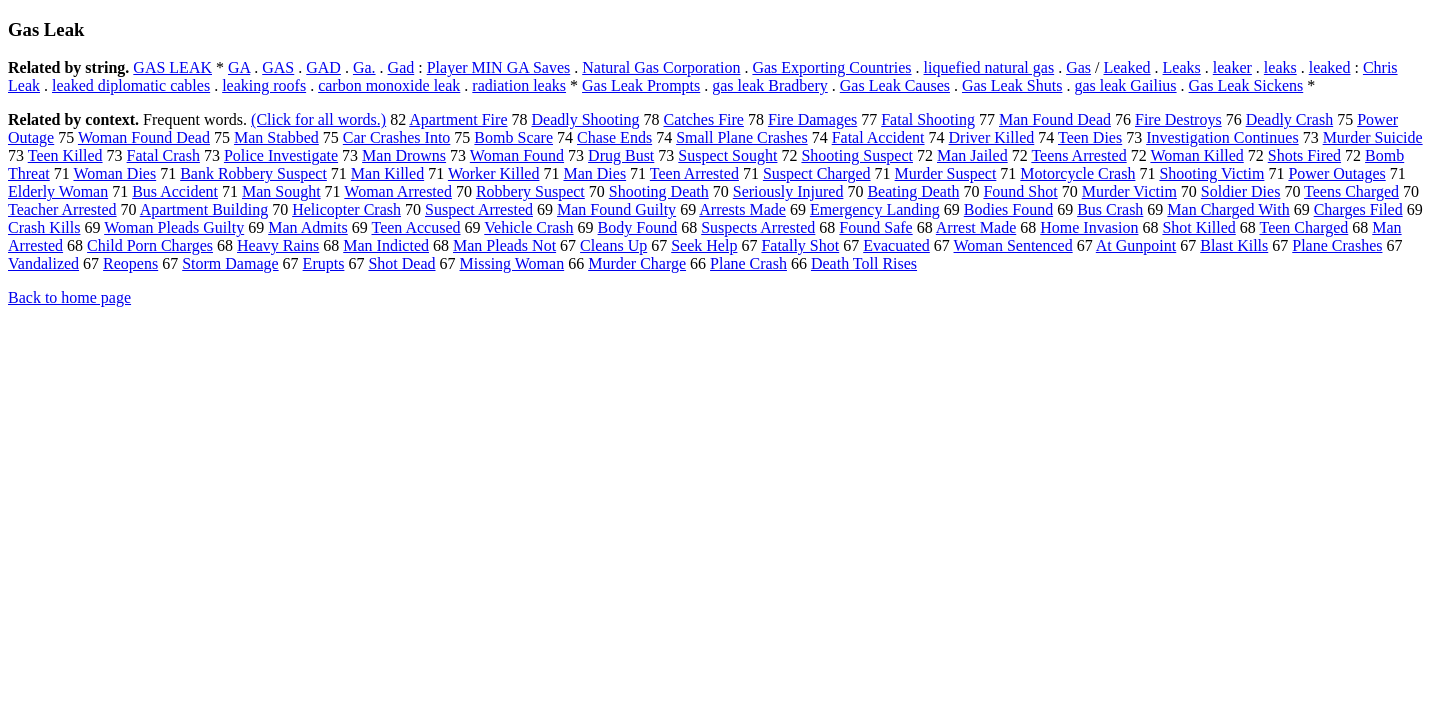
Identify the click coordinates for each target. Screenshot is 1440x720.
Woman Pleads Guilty (174, 227)
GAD (323, 67)
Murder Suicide (1373, 137)
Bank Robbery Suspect (253, 173)
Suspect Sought (727, 155)
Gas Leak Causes (895, 85)
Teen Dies (1090, 137)
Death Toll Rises (864, 263)
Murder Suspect (946, 173)
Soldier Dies (1241, 191)
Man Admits (308, 227)
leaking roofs (264, 85)
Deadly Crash (1290, 119)
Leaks (1182, 67)
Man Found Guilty (616, 209)
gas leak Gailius (1125, 85)
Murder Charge (637, 263)
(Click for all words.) (318, 119)
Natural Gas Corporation (661, 67)
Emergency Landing (875, 209)
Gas (1078, 67)
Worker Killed (494, 173)
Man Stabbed (276, 137)
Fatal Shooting (928, 119)
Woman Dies (114, 173)
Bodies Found (1008, 209)
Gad (401, 67)
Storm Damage (230, 263)
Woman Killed (1196, 155)
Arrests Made (742, 209)
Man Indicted (386, 245)
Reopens (130, 263)
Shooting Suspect (857, 155)
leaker (1232, 67)
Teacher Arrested (62, 209)
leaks (1280, 67)
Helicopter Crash (346, 209)
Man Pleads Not (504, 245)
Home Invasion (1089, 227)
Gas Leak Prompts (641, 85)
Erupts (324, 263)
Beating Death (913, 191)
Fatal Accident (878, 137)
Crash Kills (44, 227)
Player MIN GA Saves (499, 67)
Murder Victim (1129, 191)
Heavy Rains (278, 245)
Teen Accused (415, 227)
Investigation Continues (1222, 137)
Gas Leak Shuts (1012, 85)
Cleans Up (613, 245)
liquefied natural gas (989, 67)
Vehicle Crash (528, 227)
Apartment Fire (458, 119)
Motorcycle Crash (1077, 173)
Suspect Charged (817, 173)
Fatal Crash (163, 155)
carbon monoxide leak (389, 85)
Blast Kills (1234, 245)
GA (239, 67)
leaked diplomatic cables (131, 85)
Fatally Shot (800, 245)
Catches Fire (703, 119)
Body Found (638, 227)
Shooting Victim (1211, 173)
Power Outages (1336, 173)
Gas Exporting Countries (831, 67)
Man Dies (594, 173)
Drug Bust (621, 155)
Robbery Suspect (530, 191)
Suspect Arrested (479, 209)
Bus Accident (175, 191)
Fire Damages (812, 119)
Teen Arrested (694, 173)
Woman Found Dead (144, 137)
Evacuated (896, 245)
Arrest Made (976, 227)
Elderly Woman (58, 191)
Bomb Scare (513, 137)
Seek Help (704, 245)
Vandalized (43, 263)
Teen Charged (1304, 227)
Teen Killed (65, 155)
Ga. (364, 67)
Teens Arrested (1078, 155)
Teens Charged (1351, 191)
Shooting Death (659, 191)
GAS (278, 67)
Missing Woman (512, 263)
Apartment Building (204, 209)
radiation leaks (519, 85)
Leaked (1126, 67)
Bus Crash (1110, 209)
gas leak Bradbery (770, 85)
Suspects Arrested (758, 227)
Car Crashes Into (397, 137)
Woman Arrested (398, 191)
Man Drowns (404, 155)
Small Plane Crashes (742, 137)
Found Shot (1020, 191)
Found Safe (875, 227)
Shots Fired (1304, 155)
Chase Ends (614, 137)
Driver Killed (992, 137)
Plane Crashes (1337, 245)
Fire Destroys (1178, 119)
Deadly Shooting (585, 119)
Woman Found (517, 155)
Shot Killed (1198, 227)
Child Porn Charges (150, 245)
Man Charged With (1228, 209)
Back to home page (69, 297)
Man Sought (281, 191)
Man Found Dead (1055, 119)
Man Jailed (972, 155)
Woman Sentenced (1013, 245)
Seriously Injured (788, 191)
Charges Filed (1358, 209)
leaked (1330, 67)
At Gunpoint (1136, 245)
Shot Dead (401, 263)
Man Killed (387, 173)
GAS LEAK (172, 67)
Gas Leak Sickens (1246, 85)
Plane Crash (748, 263)
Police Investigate (281, 155)
